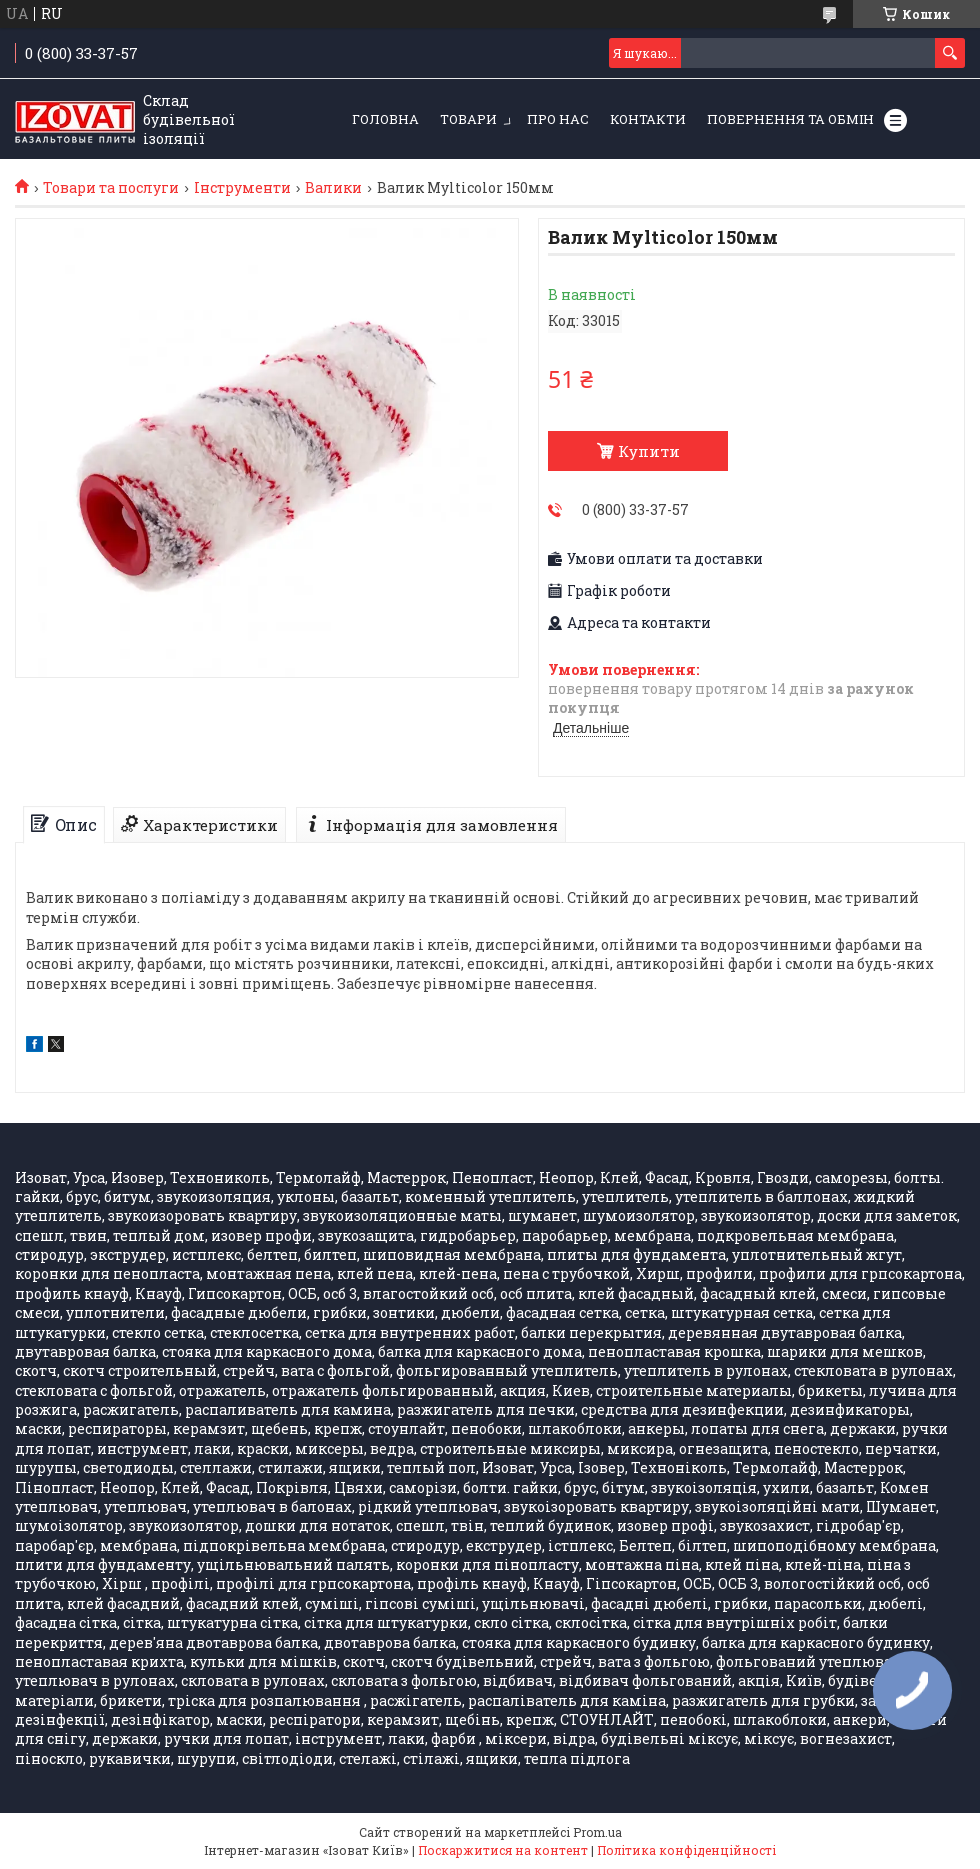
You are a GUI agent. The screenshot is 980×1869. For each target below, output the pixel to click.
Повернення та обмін (790, 119)
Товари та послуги (111, 188)
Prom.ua (597, 1832)
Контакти (648, 119)
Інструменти (242, 188)
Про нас (558, 119)
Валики (333, 188)
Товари (468, 119)
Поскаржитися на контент (503, 1850)
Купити (649, 451)
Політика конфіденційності (686, 1850)
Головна (385, 119)
